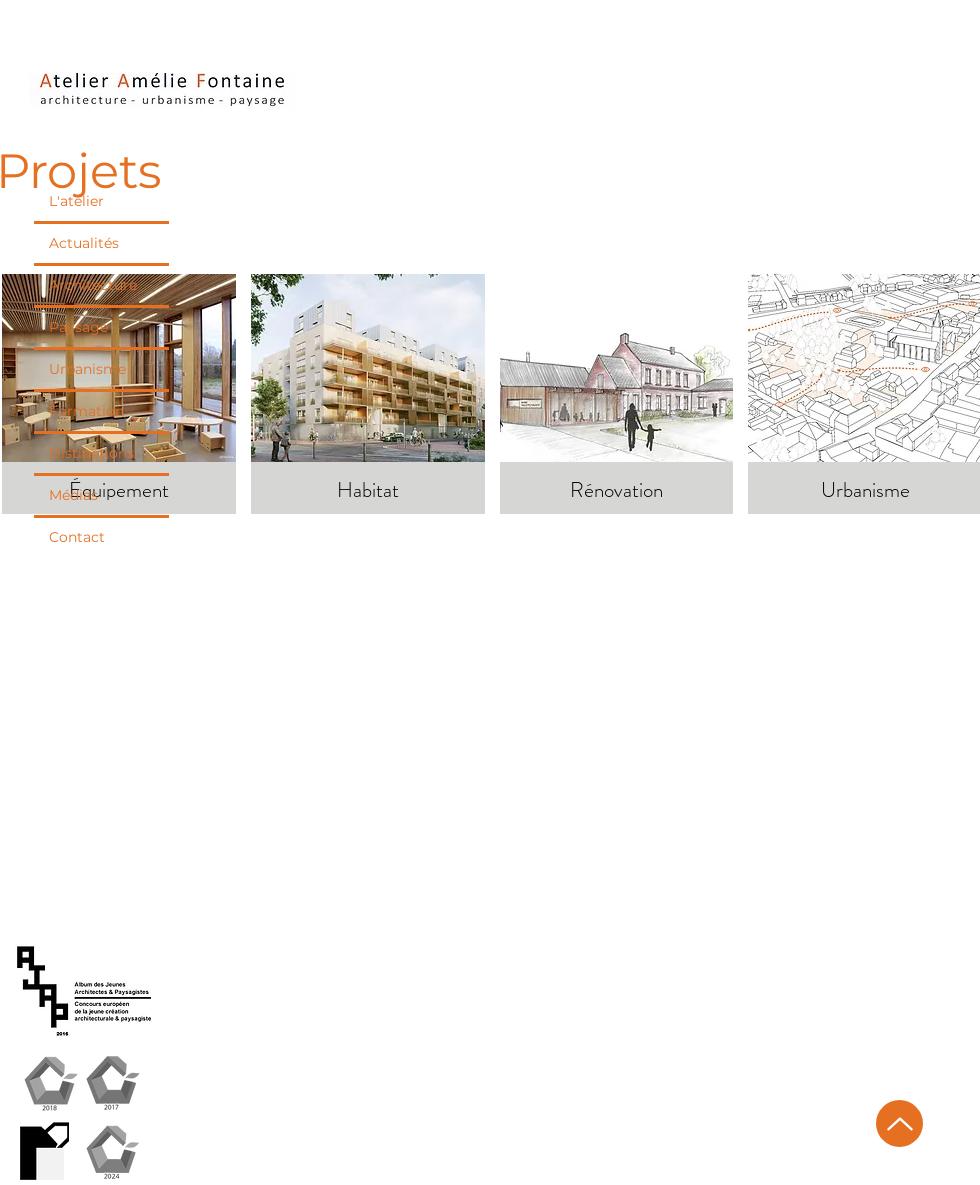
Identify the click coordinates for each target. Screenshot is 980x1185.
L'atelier (76, 201)
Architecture (93, 285)
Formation (86, 411)
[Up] (899, 1123)
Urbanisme (87, 369)
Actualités (84, 243)
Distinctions (91, 453)
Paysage (78, 327)
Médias (73, 495)
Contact (77, 537)
